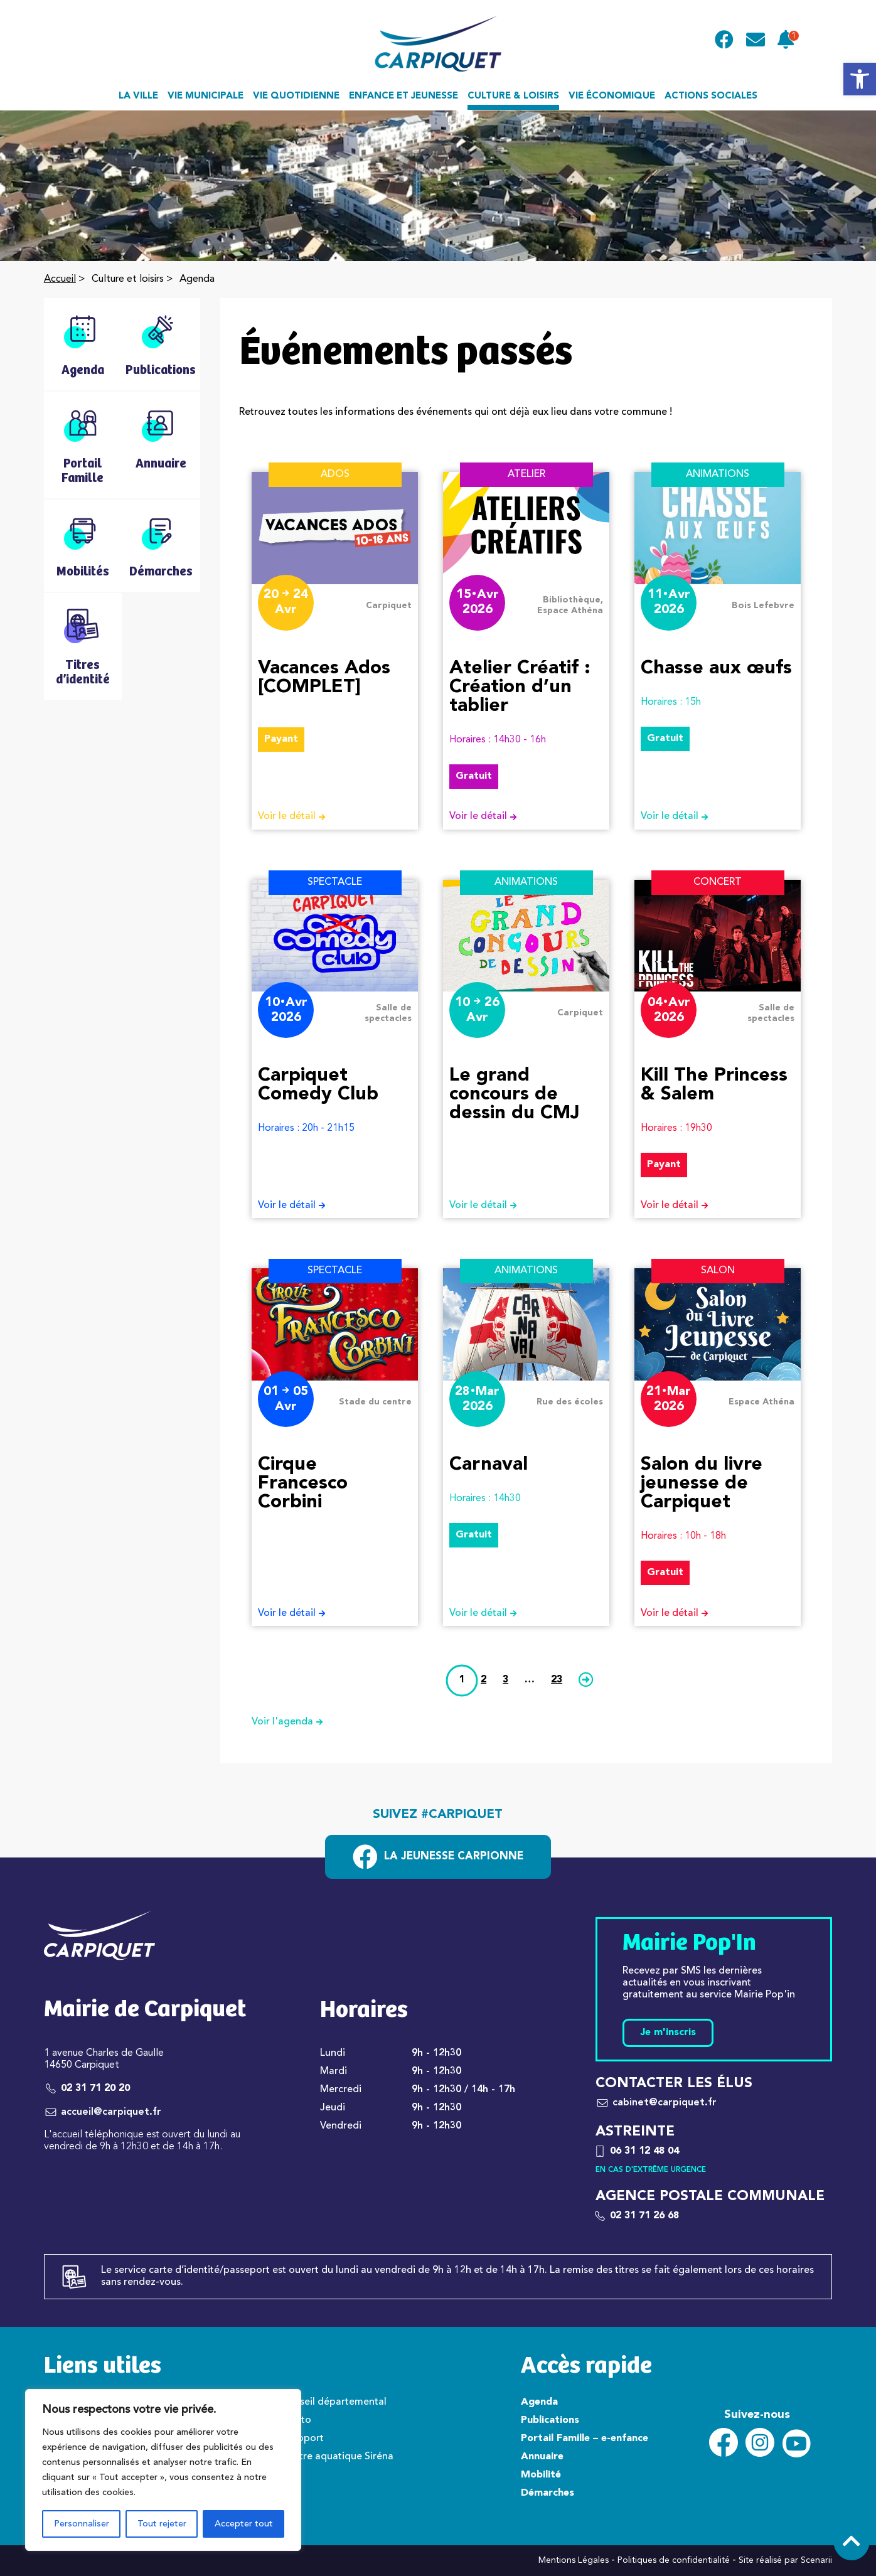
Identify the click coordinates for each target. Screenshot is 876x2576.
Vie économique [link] (612, 96)
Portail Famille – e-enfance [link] (584, 2439)
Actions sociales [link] (711, 96)
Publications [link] (550, 2420)
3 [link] (505, 1680)
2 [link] (483, 1680)
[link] (859, 79)
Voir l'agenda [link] (292, 1721)
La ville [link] (138, 96)
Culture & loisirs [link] (513, 96)
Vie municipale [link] (205, 96)
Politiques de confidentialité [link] (673, 2560)
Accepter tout (244, 2524)
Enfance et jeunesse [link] (403, 96)
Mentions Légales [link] (573, 2560)
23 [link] (556, 1680)
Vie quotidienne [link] (296, 96)
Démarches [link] (547, 2493)
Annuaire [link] (542, 2457)
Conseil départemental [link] (334, 2402)
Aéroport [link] (302, 2439)
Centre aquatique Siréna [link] (337, 2457)
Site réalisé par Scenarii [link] (785, 2560)
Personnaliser (81, 2524)
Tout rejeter (161, 2524)
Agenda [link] (539, 2402)
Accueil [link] (60, 279)
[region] (163, 2470)
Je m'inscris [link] (668, 2033)
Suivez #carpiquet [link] (438, 1815)
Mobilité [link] (541, 2475)
